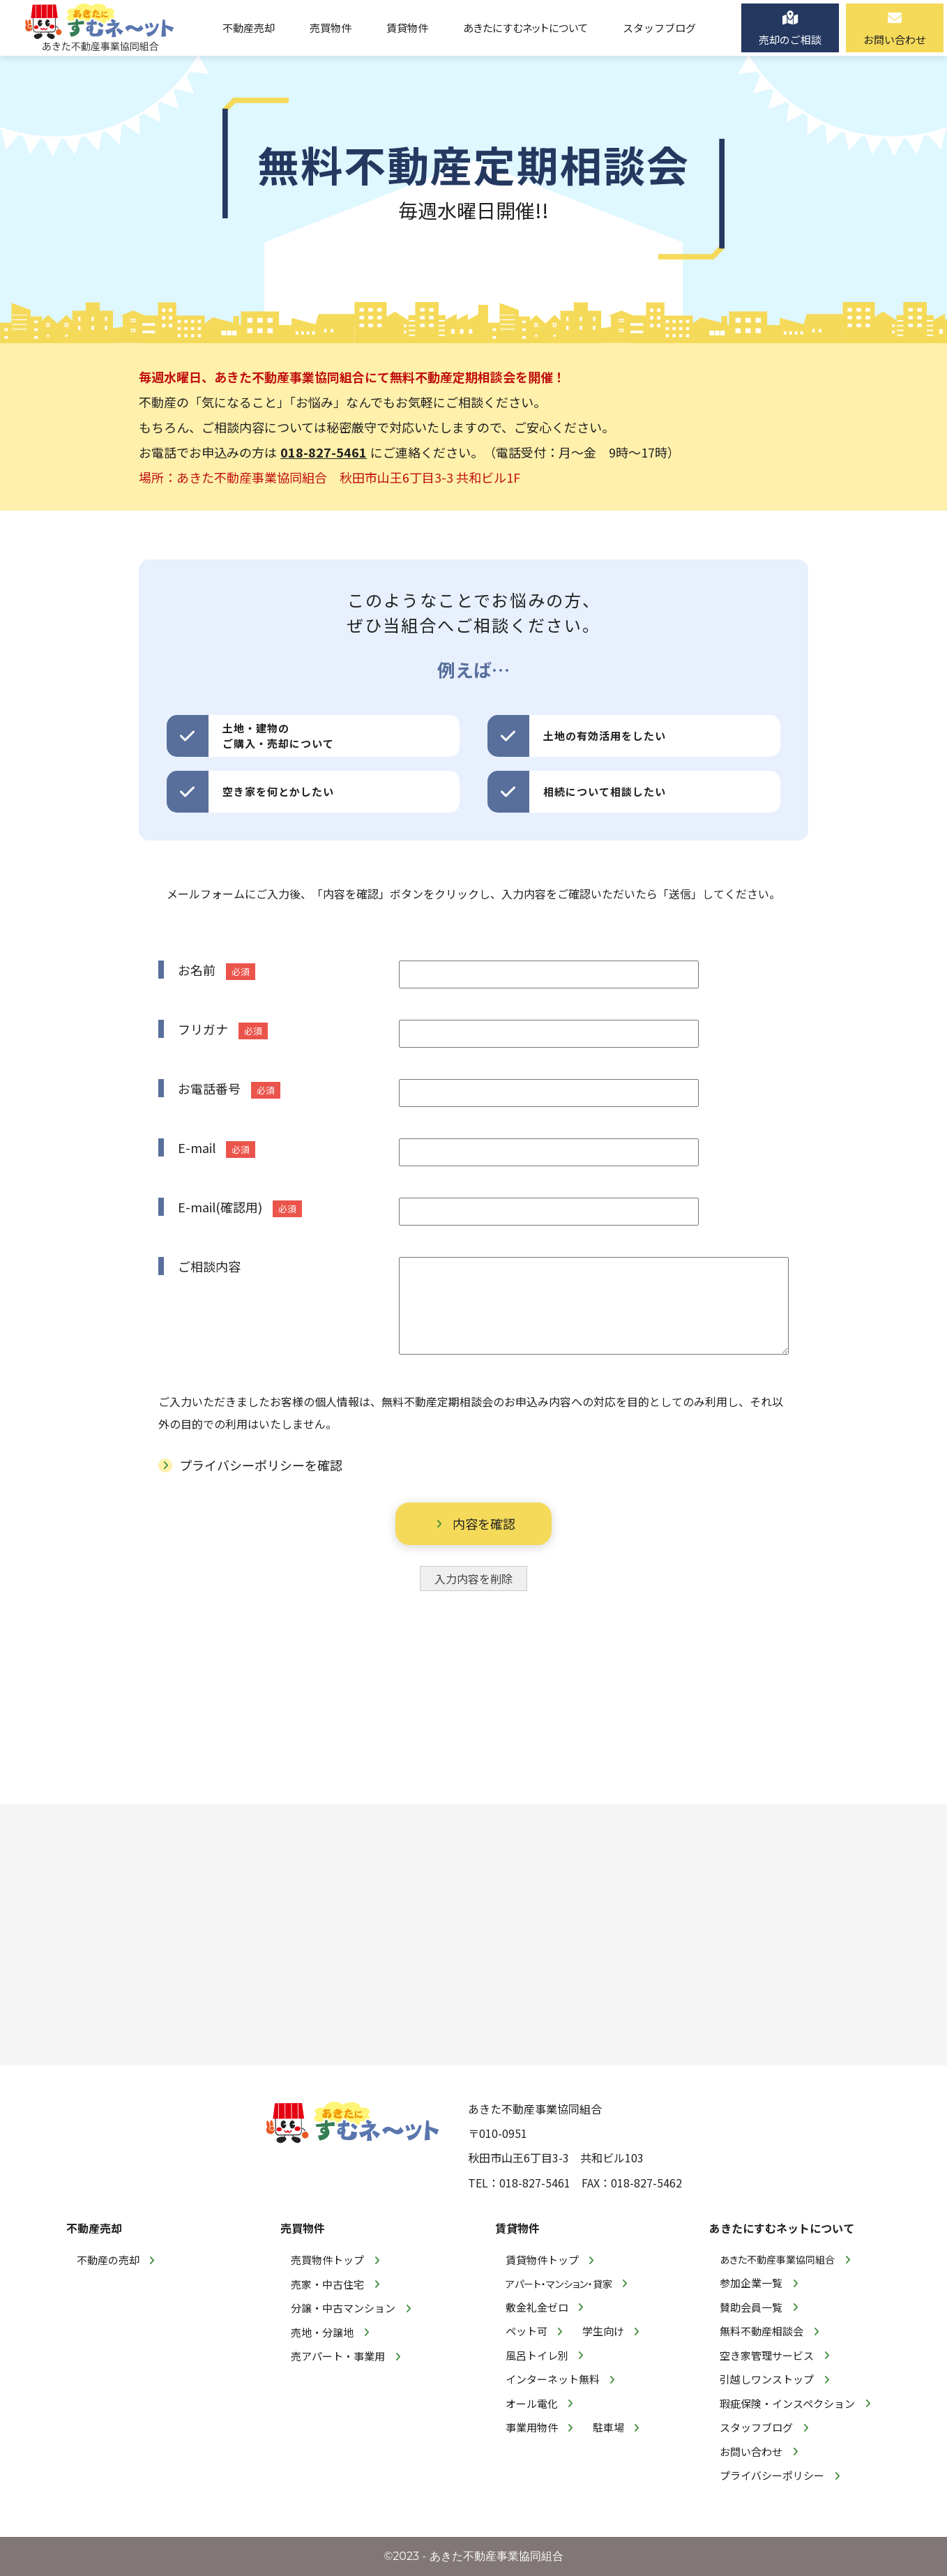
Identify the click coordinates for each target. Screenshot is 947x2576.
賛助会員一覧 (751, 2307)
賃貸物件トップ (542, 2259)
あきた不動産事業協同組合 (777, 2259)
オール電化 (532, 2403)
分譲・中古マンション (343, 2307)
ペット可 (526, 2330)
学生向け (603, 2330)
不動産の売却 (108, 2259)
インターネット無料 (553, 2379)
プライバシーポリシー (772, 2475)
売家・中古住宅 (327, 2284)
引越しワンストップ (767, 2379)
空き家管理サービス (767, 2355)
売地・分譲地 (322, 2332)
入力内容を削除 (473, 1578)
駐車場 (608, 2427)
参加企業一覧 (751, 2282)
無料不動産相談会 (761, 2330)
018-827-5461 (323, 452)
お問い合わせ (751, 2451)
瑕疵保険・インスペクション (787, 2403)
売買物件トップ (327, 2259)
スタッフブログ (756, 2427)
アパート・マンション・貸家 (559, 2284)
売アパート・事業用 (338, 2356)
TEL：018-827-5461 (519, 2182)
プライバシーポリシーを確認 (260, 1465)
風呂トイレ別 (537, 2355)
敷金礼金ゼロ (537, 2307)
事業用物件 (532, 2427)
